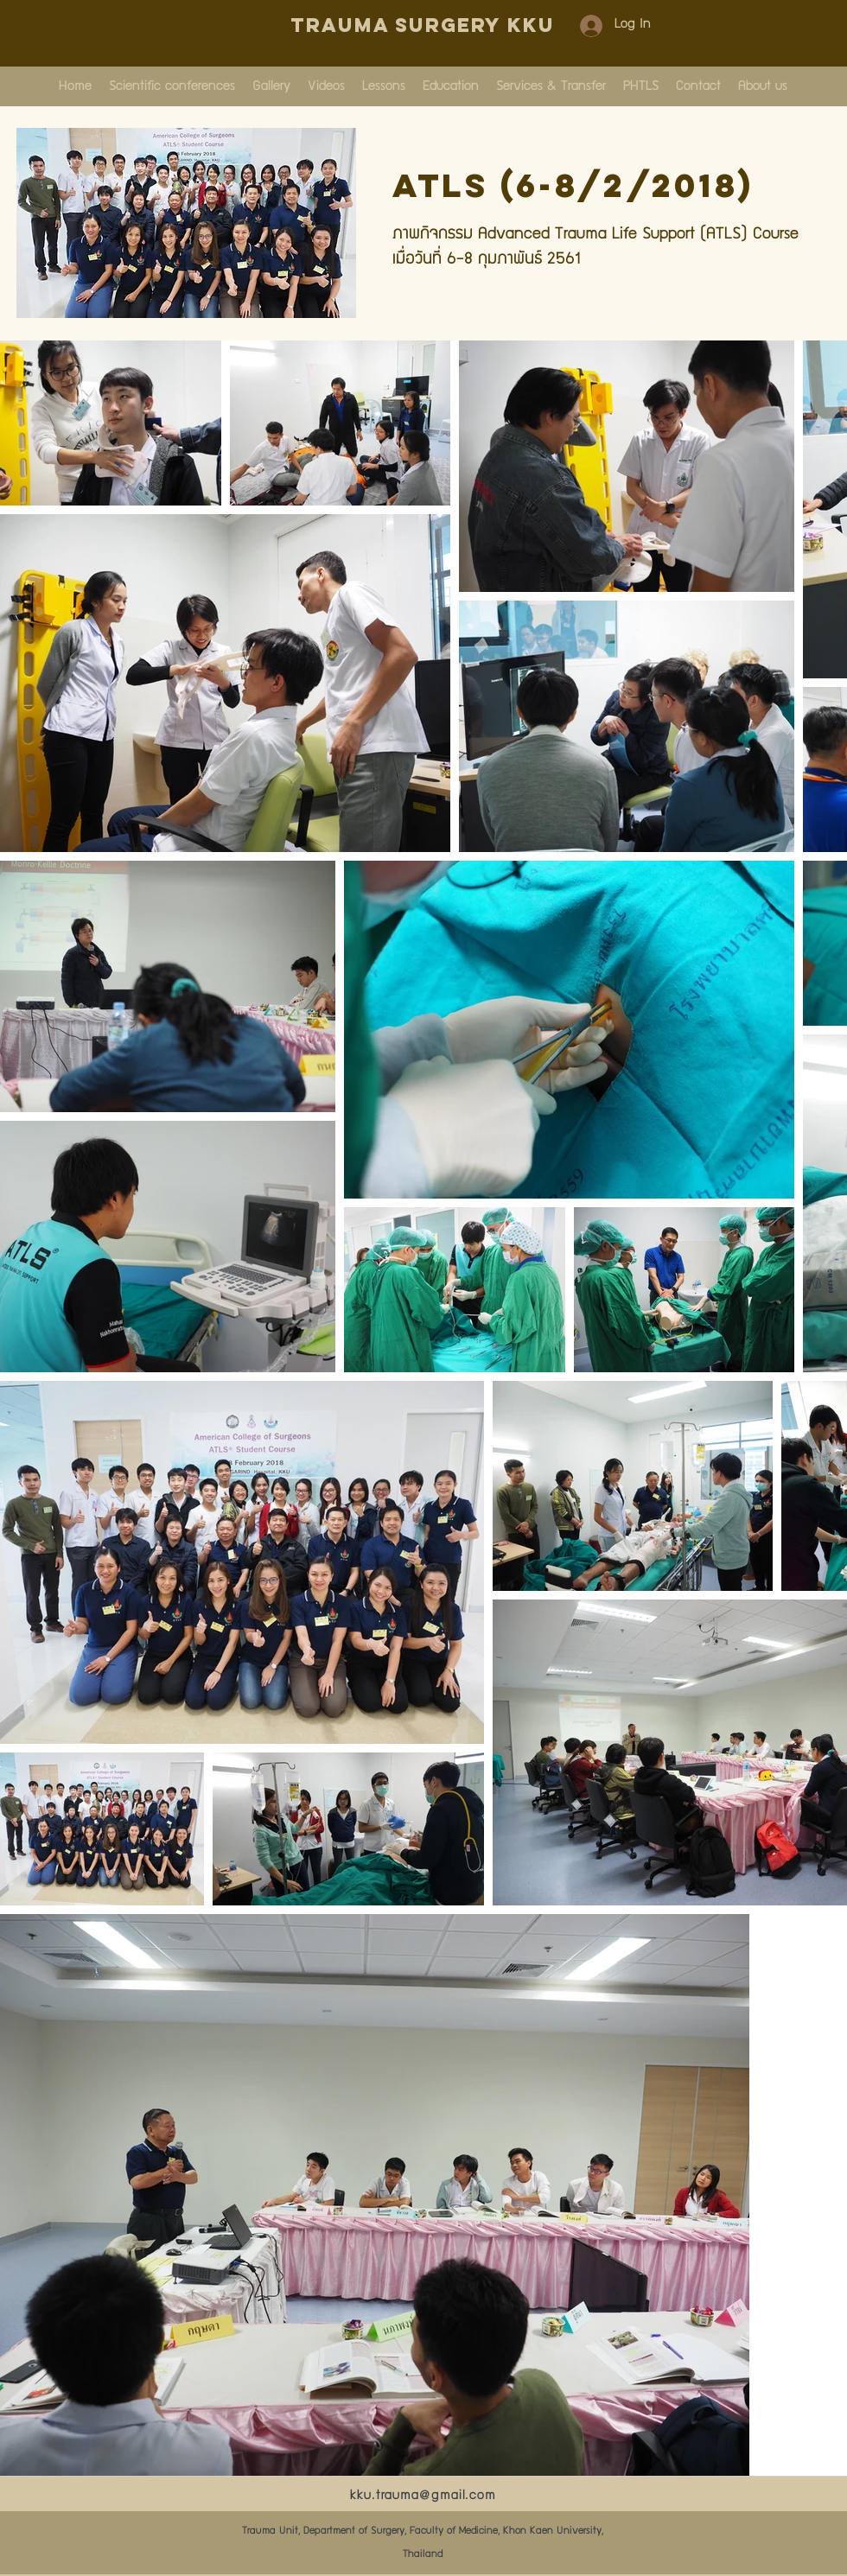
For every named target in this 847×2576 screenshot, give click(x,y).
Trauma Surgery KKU (422, 25)
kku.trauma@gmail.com (423, 2496)
